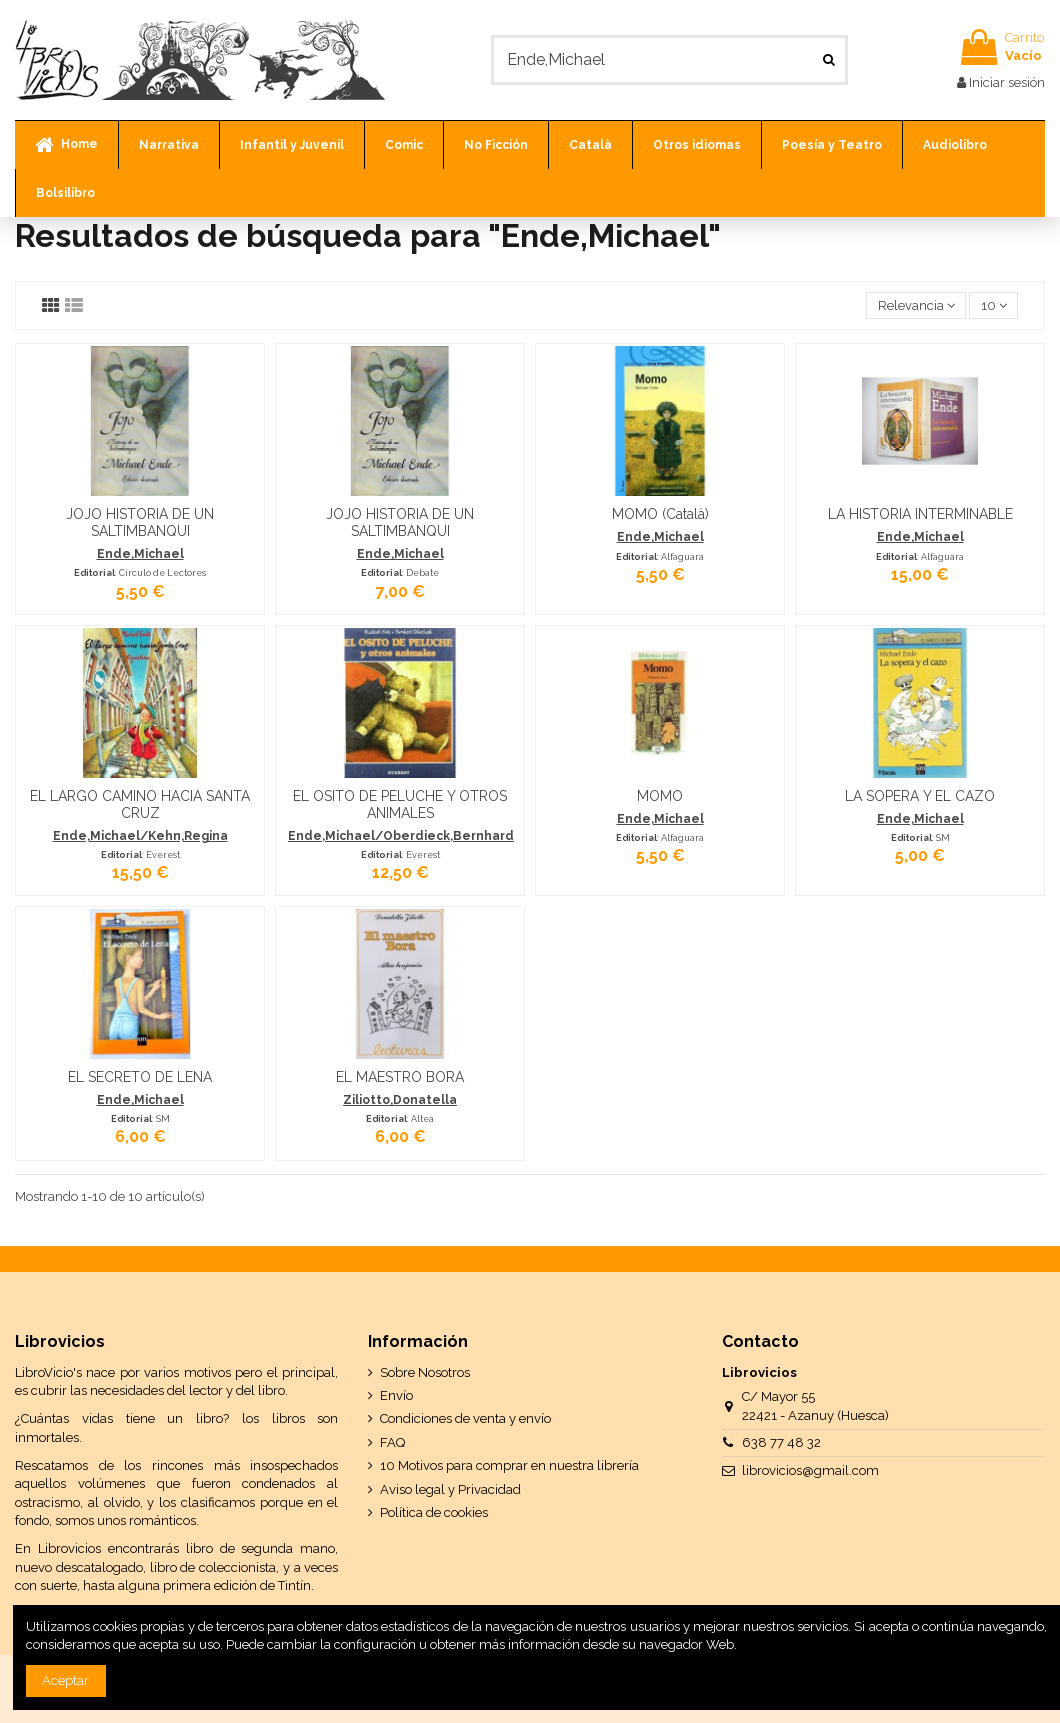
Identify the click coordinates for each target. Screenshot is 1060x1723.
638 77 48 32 (781, 1442)
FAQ (392, 1442)
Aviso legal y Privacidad (450, 1489)
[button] (168, 145)
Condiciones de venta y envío (465, 1418)
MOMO (660, 796)
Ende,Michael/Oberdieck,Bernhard (401, 836)
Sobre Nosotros (425, 1372)
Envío (396, 1395)
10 (994, 305)
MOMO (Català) (660, 514)
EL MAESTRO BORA (400, 1077)
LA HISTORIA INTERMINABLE (920, 514)
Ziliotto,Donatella (400, 1100)
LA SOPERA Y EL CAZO (920, 796)
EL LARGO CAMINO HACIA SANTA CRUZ (140, 804)
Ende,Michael (140, 554)
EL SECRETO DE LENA (140, 1077)
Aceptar (65, 1680)
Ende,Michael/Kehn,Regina (140, 836)
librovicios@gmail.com (810, 1470)
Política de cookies (434, 1512)
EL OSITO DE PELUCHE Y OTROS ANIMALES (400, 804)
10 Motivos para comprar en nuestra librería (509, 1465)
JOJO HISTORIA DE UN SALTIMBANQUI (140, 522)
